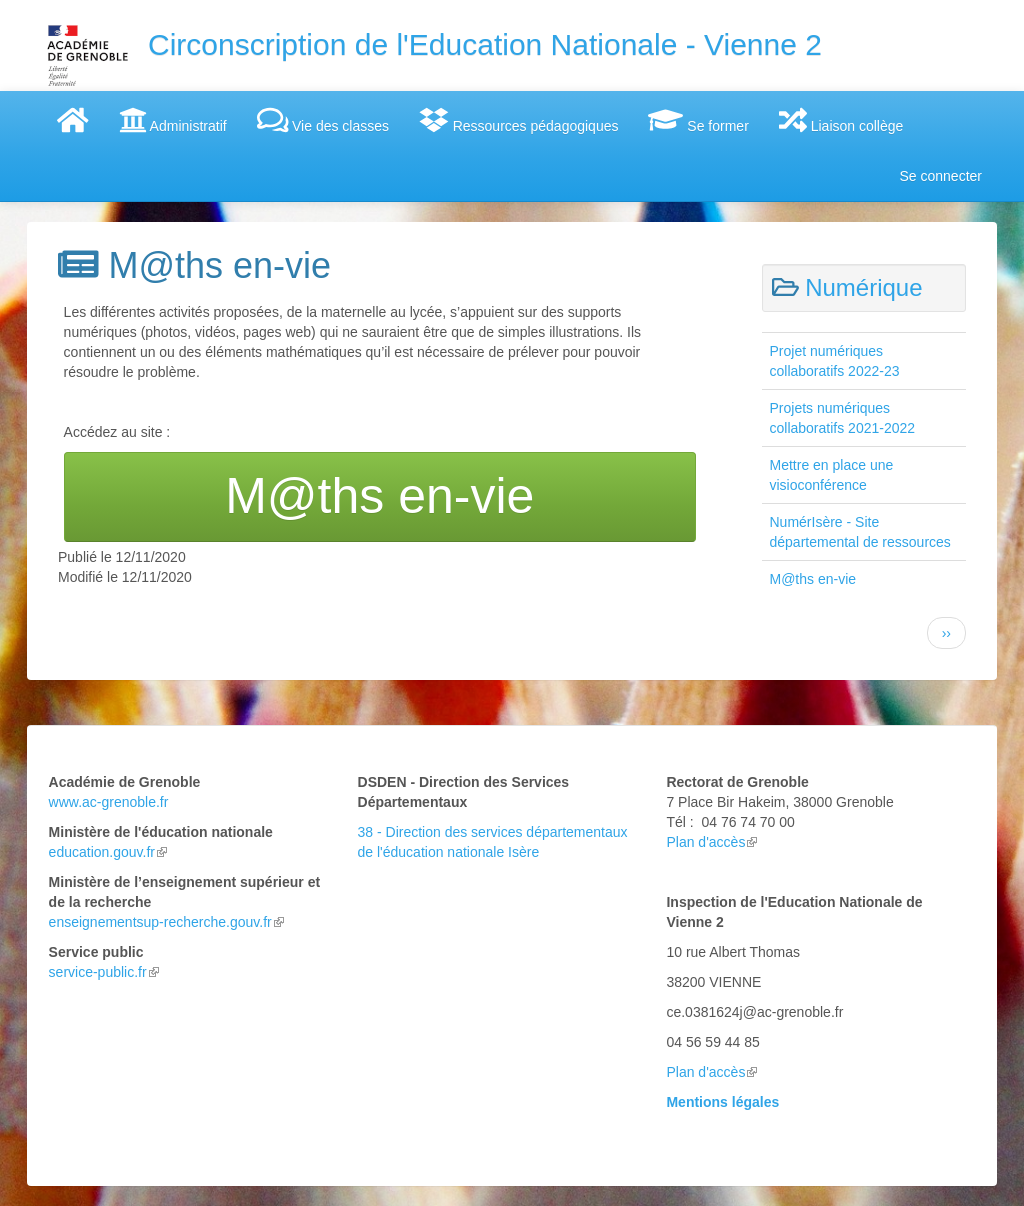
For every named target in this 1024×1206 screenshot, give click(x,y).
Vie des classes (323, 120)
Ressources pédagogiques (518, 120)
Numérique (863, 287)
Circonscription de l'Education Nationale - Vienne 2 (485, 44)
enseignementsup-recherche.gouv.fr (166, 922)
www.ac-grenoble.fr (109, 802)
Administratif (173, 120)
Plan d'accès (711, 842)
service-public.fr (104, 972)
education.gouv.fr (108, 852)
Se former (698, 120)
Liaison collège (841, 120)
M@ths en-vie (813, 579)
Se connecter (941, 176)
